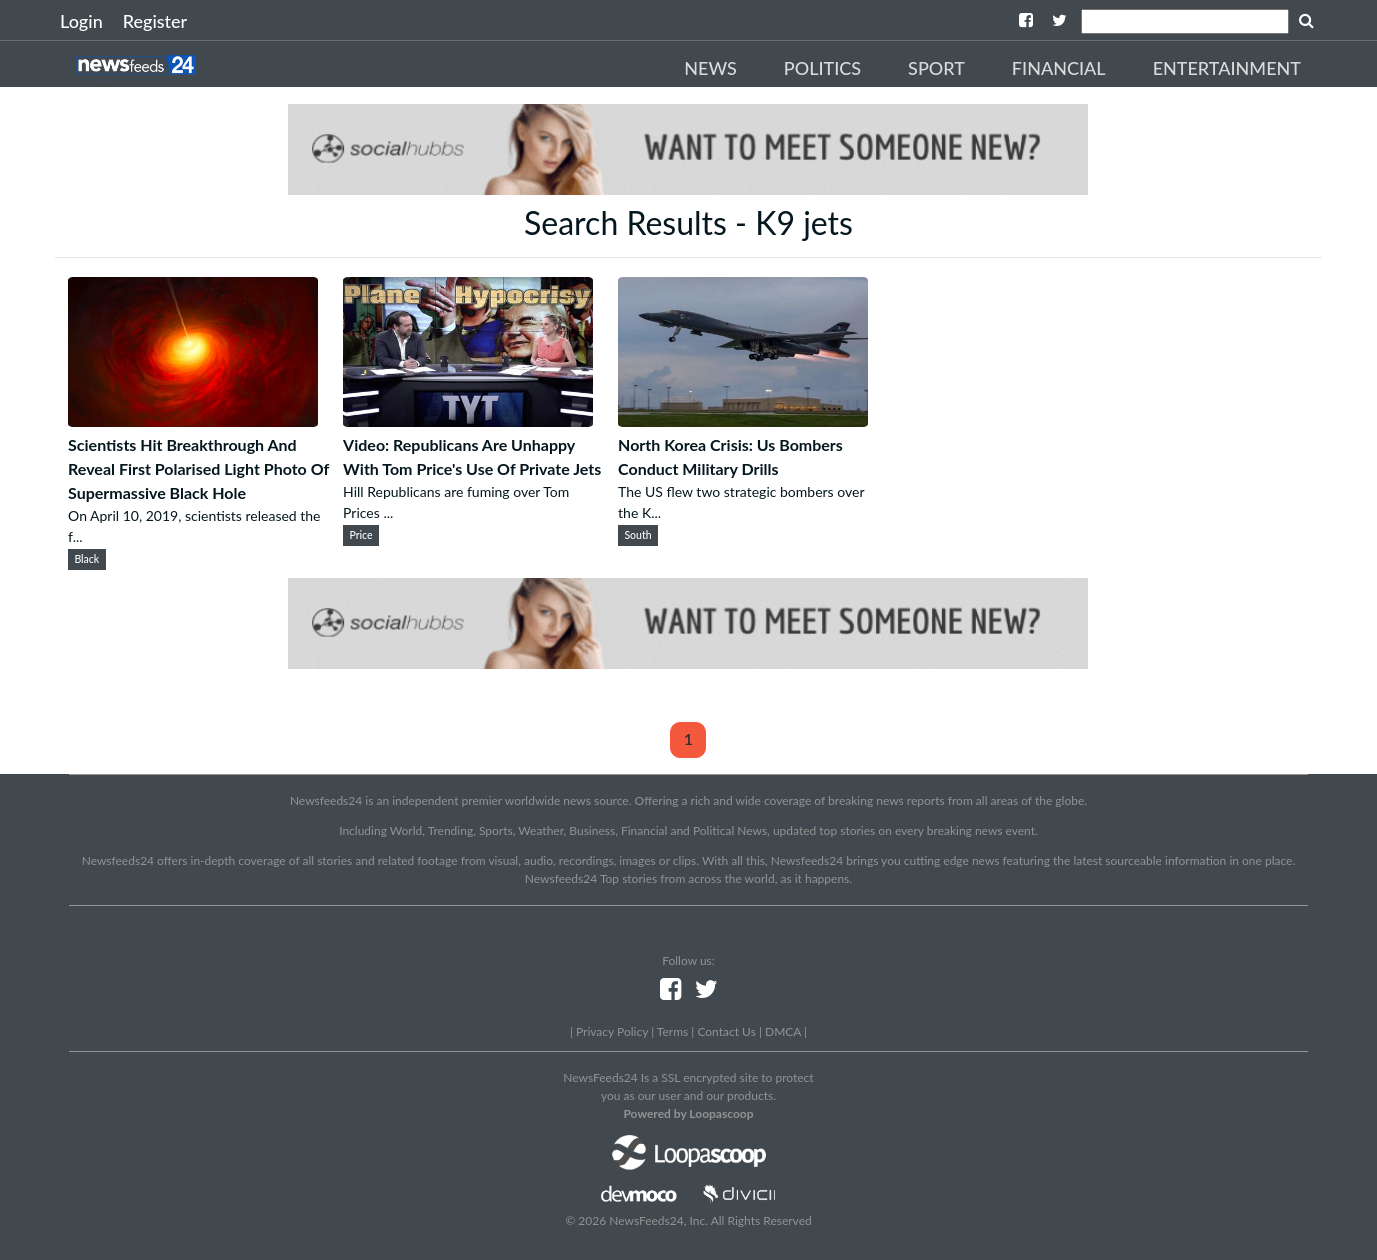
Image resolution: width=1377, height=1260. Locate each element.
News (710, 68)
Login (81, 21)
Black (86, 559)
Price (360, 535)
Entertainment (1227, 68)
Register (155, 21)
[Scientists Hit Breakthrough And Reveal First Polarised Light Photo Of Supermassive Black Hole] (193, 420)
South (637, 535)
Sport (936, 68)
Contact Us (726, 1031)
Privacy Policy (612, 1031)
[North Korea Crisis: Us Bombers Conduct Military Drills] (743, 420)
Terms (672, 1031)
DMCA (783, 1031)
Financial (1059, 68)
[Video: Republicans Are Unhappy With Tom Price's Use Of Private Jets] (468, 420)
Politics (822, 68)
